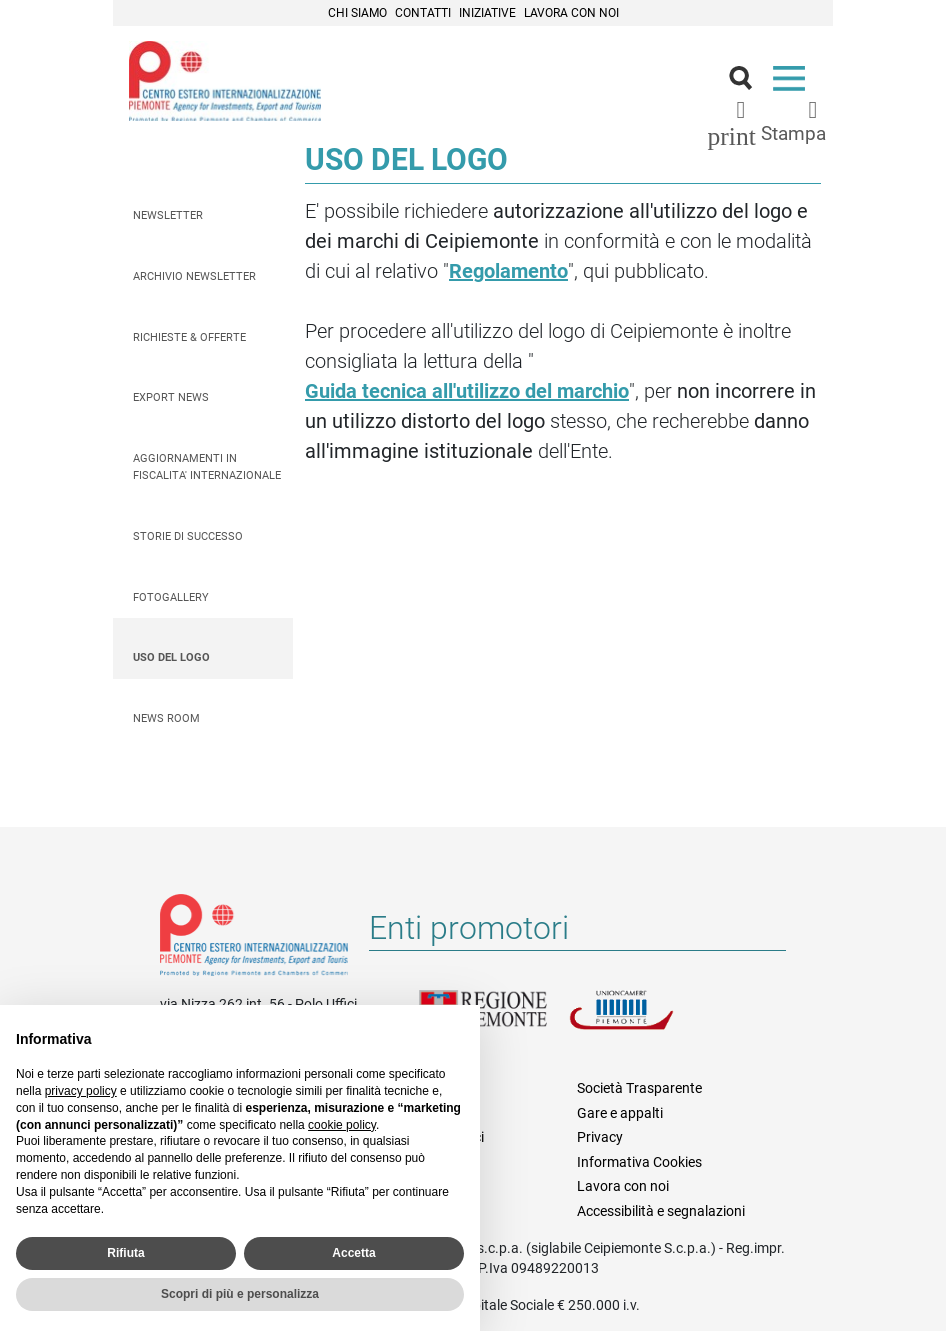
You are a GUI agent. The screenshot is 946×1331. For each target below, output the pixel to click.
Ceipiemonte (225, 81)
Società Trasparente (639, 1088)
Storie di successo (188, 536)
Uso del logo (171, 657)
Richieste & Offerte (189, 337)
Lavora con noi (571, 13)
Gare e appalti (620, 1113)
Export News (171, 397)
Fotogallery (171, 597)
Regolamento (508, 271)
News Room (166, 718)
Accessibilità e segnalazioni (661, 1211)
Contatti (423, 13)
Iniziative (487, 13)
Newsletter (168, 215)
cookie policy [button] (342, 1125)
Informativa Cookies (639, 1162)
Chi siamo (357, 13)
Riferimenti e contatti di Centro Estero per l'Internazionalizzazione (254, 939)
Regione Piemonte (494, 1022)
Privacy (600, 1137)
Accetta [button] (353, 1253)
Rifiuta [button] (125, 1253)
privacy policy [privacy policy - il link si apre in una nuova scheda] (81, 1091)
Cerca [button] (749, 83)
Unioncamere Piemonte (644, 1022)
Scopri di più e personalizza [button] (240, 1294)
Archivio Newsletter (194, 276)
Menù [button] (793, 83)
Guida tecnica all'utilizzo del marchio (467, 391)
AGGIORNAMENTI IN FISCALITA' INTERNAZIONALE (207, 467)
